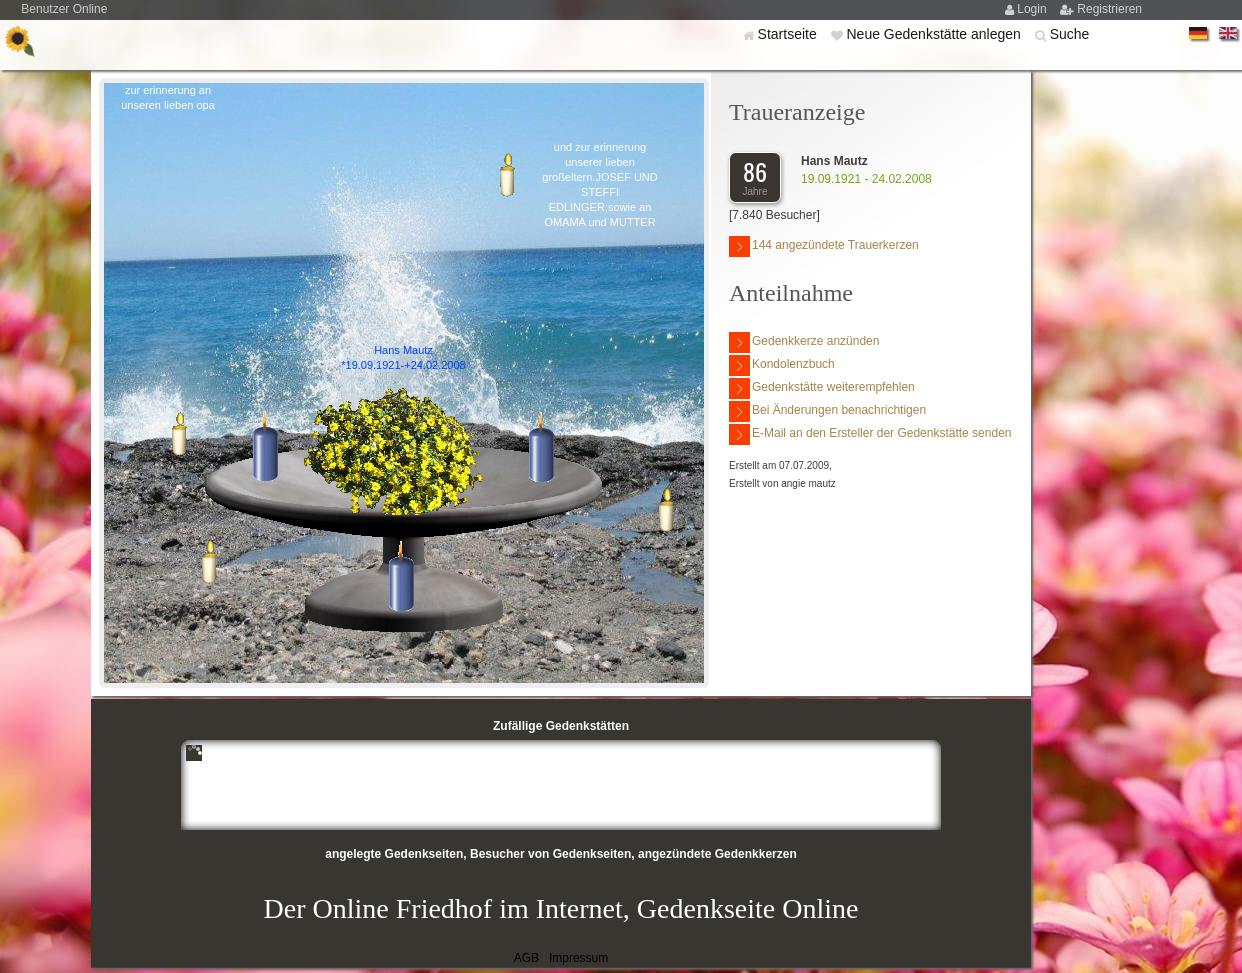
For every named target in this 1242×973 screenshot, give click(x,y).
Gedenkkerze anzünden (804, 342)
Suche (1070, 34)
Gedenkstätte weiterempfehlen (822, 388)
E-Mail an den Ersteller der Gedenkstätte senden (870, 434)
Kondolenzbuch (782, 365)
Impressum (578, 958)
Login (1033, 9)
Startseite (789, 34)
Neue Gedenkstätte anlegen (935, 34)
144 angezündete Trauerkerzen (824, 246)
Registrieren (1109, 9)
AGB (526, 958)
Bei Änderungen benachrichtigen (827, 411)
